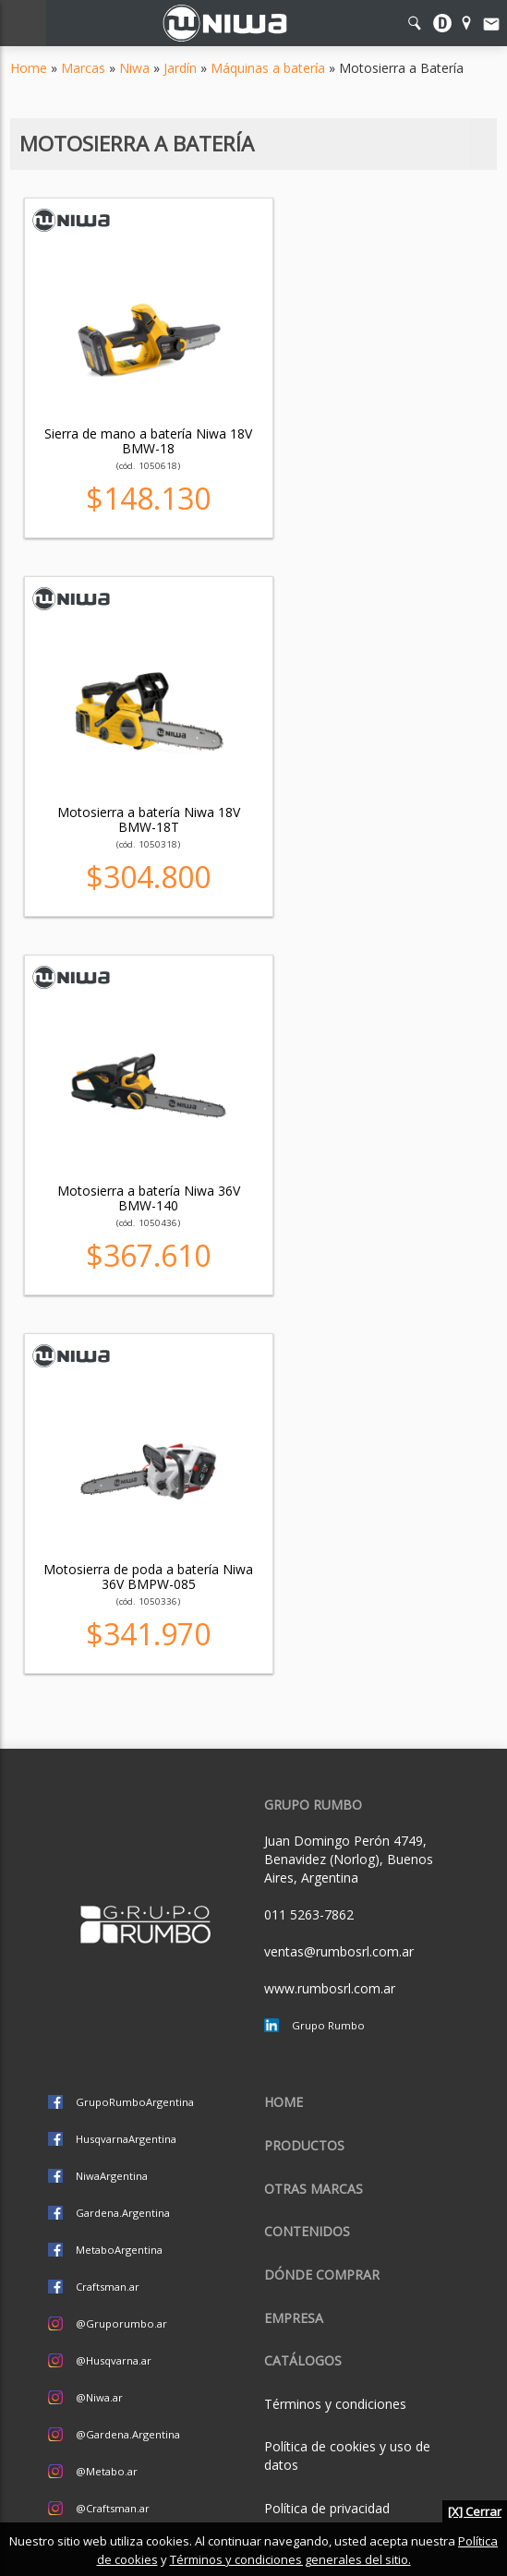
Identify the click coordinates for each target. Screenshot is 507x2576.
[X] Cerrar (474, 2511)
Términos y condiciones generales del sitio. (290, 2559)
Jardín (180, 68)
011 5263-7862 (309, 1914)
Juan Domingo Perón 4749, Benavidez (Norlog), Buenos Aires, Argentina (348, 1859)
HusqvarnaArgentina (126, 2139)
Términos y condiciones (335, 2404)
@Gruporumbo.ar (121, 2323)
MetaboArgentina (119, 2250)
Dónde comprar (322, 2274)
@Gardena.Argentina (128, 2434)
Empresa (293, 2318)
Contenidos (307, 2231)
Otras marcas (313, 2188)
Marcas (83, 68)
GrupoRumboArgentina (135, 2102)
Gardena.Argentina (123, 2213)
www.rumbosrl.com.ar (329, 1988)
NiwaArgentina (112, 2176)
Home (28, 68)
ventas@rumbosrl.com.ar (339, 1951)
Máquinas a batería (268, 68)
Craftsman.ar (107, 2286)
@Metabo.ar (107, 2471)
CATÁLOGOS (303, 2360)
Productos (304, 2145)
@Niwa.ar (99, 2397)
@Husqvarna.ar (113, 2360)
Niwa (134, 68)
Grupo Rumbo (328, 2025)
